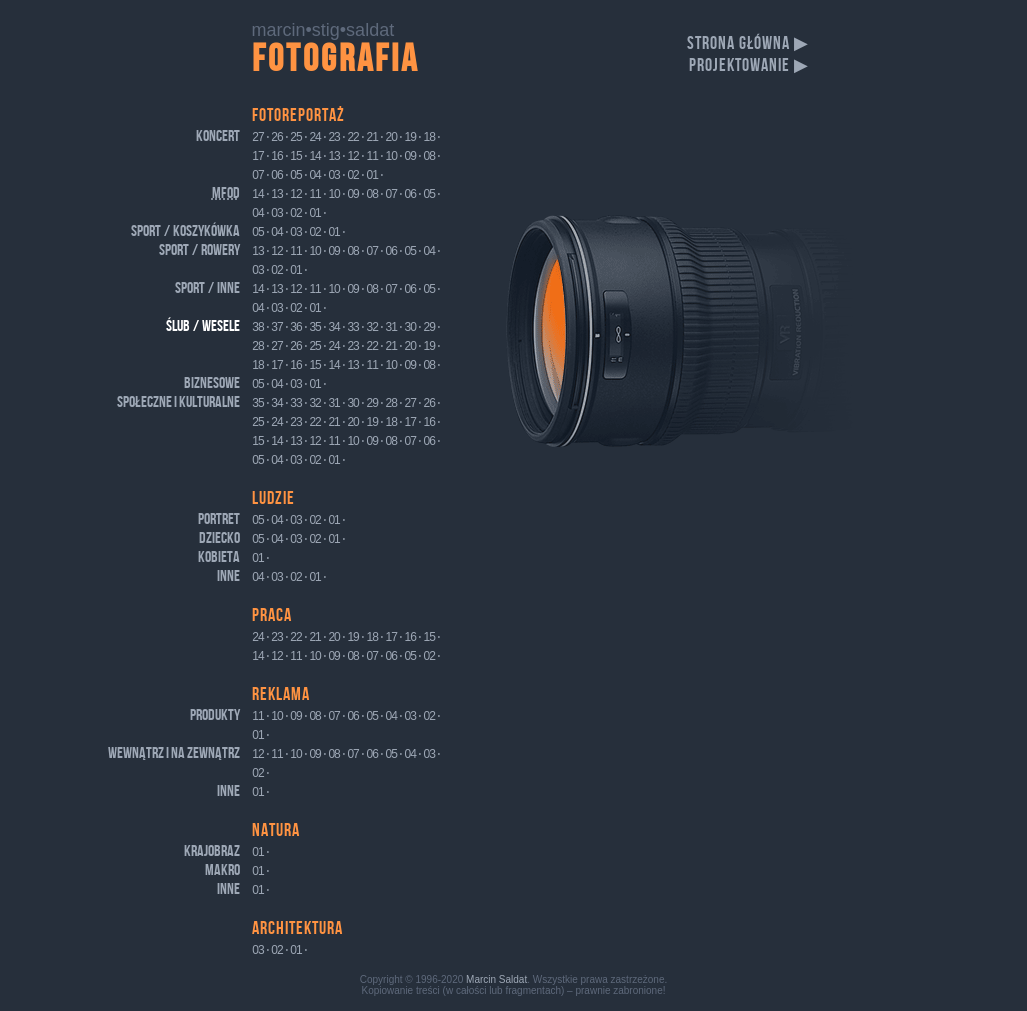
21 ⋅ (374, 137)
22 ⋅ (355, 137)
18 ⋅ (432, 137)
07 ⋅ (260, 175)
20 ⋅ (394, 137)
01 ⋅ (374, 175)
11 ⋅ (374, 156)
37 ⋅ (279, 327)
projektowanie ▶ (749, 65)
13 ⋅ (336, 156)
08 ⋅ (432, 156)
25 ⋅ (298, 137)
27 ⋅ (260, 137)
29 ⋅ (432, 327)
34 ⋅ (336, 327)
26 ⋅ (279, 137)
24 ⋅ (317, 137)
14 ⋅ (317, 156)
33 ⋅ (355, 327)
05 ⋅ (298, 175)
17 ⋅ (260, 156)
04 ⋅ (317, 175)
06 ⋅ (279, 175)
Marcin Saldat (496, 979)
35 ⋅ (317, 327)
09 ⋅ (413, 156)
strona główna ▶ (748, 43)
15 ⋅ (298, 156)
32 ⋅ (374, 327)
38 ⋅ (260, 327)
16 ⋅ (279, 156)
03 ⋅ (336, 175)
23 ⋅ (336, 137)
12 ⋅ (355, 156)
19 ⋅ (413, 137)
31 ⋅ (394, 327)
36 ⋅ (298, 327)
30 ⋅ (413, 327)
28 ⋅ (260, 346)
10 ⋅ (394, 156)
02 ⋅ (355, 175)
